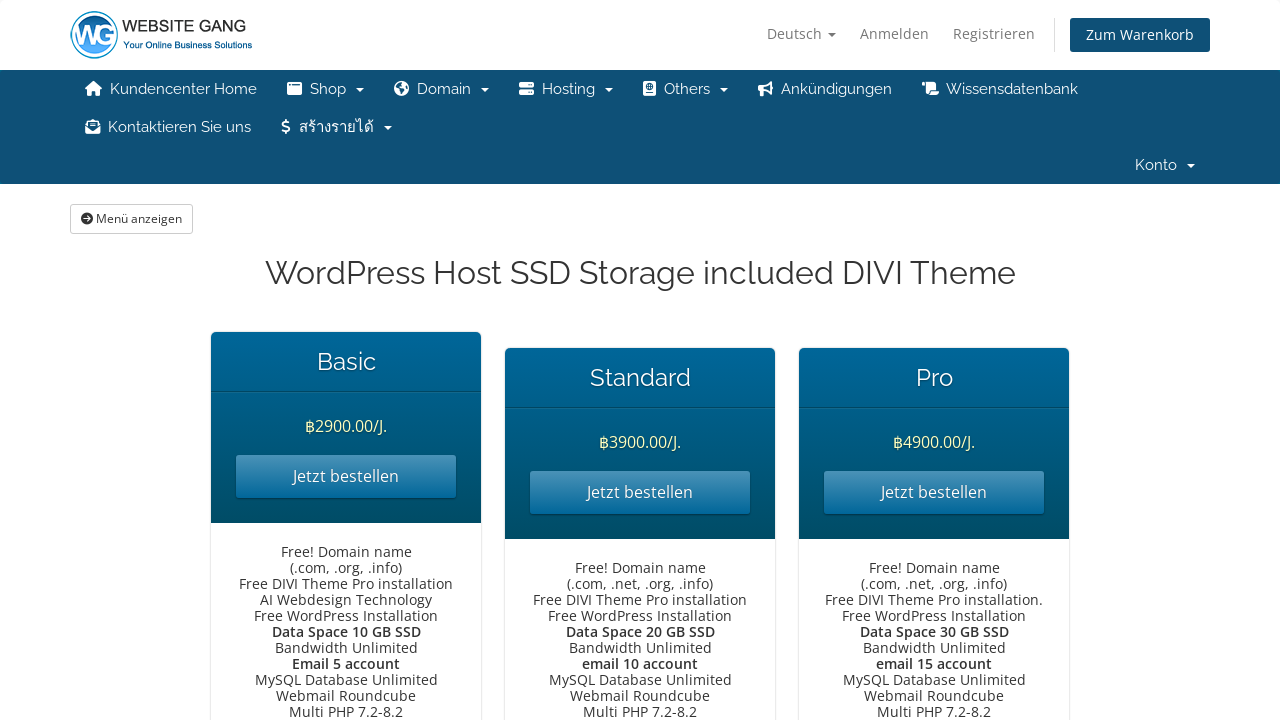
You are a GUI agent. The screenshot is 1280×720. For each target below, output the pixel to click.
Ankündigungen (825, 89)
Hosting (566, 89)
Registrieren (994, 33)
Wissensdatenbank (1000, 89)
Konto (1165, 165)
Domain (441, 89)
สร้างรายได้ (336, 127)
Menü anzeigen (131, 218)
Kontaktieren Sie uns (168, 127)
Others (685, 89)
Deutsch (801, 33)
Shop (325, 89)
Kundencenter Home (171, 89)
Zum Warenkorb (1140, 34)
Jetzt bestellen (346, 476)
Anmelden (894, 33)
